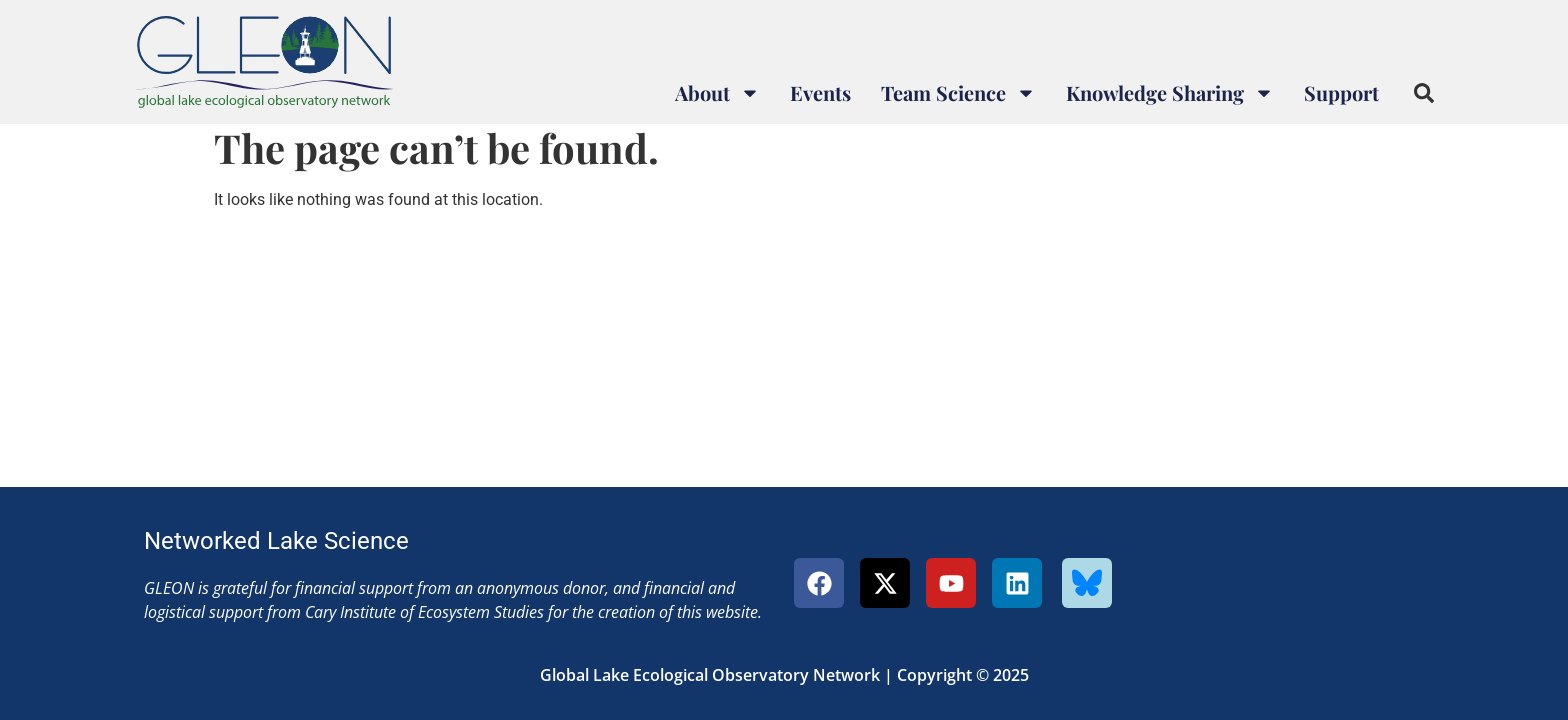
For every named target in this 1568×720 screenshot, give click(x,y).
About (717, 93)
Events (820, 92)
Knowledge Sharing (1170, 93)
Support (1341, 92)
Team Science (958, 93)
